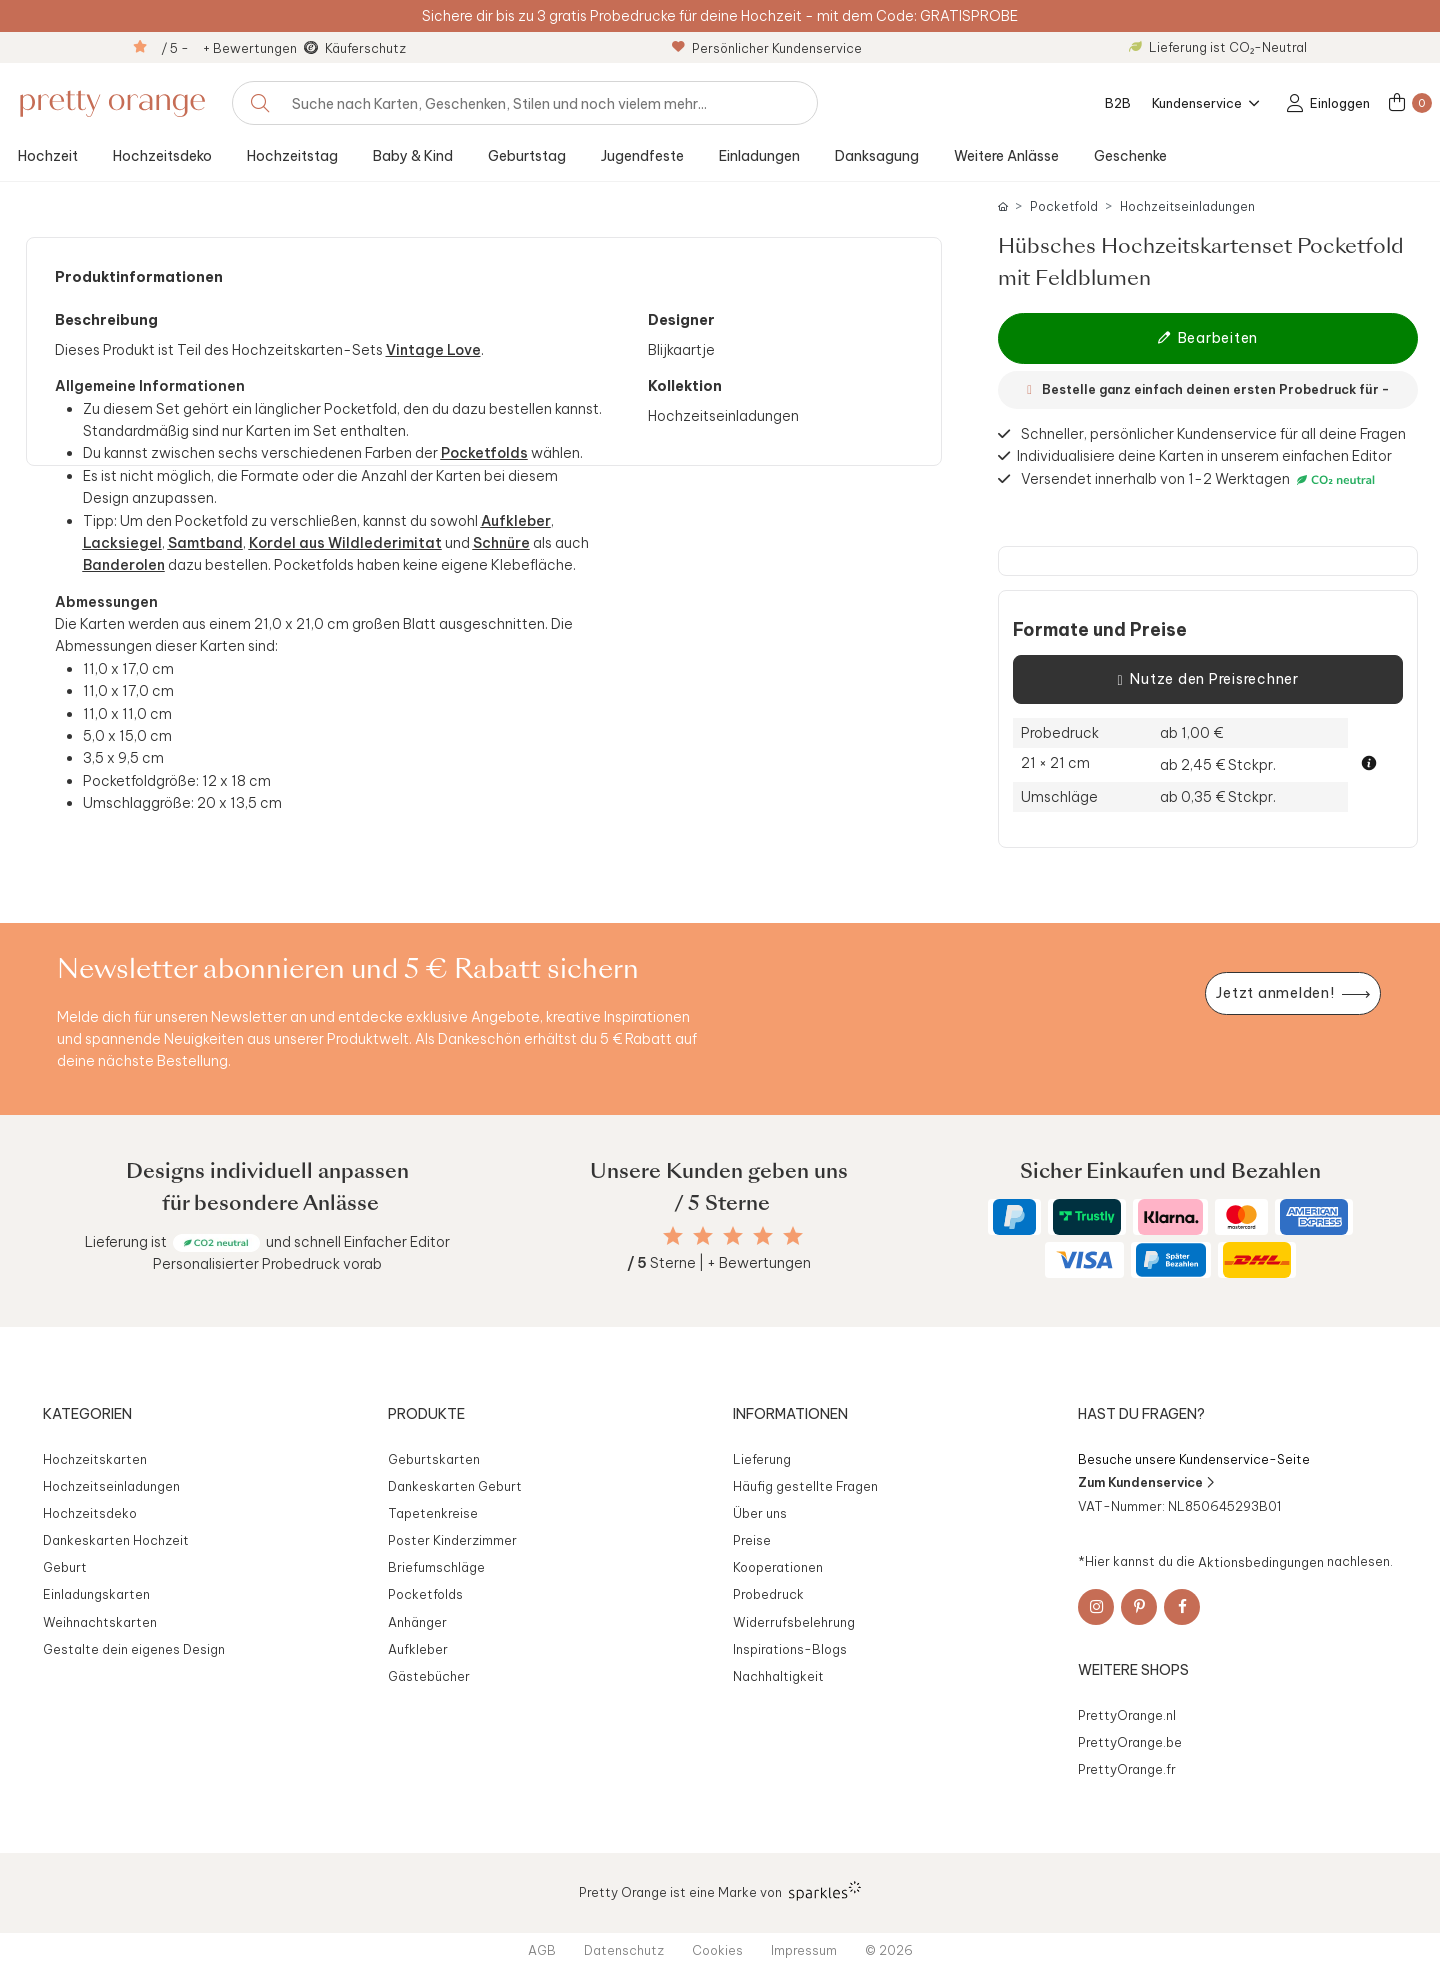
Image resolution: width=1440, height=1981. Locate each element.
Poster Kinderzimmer (452, 1540)
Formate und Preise (1100, 630)
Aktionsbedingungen (1261, 1561)
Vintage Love (433, 350)
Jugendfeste (642, 156)
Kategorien (87, 1414)
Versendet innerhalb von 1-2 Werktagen (1200, 479)
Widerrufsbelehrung (794, 1622)
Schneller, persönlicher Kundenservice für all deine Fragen (1213, 434)
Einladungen (759, 156)
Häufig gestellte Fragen (805, 1486)
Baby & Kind (413, 156)
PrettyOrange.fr (1127, 1769)
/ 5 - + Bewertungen (229, 48)
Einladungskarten (96, 1594)
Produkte (426, 1414)
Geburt (65, 1567)
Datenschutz (624, 1950)
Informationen (790, 1414)
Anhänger (417, 1622)
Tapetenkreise (433, 1513)
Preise (752, 1540)
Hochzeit (48, 156)
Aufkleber (418, 1649)
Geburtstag (527, 156)
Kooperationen (778, 1567)
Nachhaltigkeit (778, 1676)
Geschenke (1130, 156)
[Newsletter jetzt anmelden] (1293, 993)
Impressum (804, 1950)
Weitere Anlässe (1006, 156)
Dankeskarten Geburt (455, 1486)
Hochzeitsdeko (162, 156)
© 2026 (889, 1950)
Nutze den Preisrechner (1207, 680)
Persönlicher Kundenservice (767, 48)
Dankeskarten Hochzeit (116, 1540)
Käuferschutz (365, 48)
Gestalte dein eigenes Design (134, 1649)
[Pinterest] (1139, 1607)
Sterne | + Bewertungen (719, 1263)
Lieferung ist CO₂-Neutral (1218, 47)
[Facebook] (1182, 1607)
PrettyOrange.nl (1127, 1715)
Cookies (717, 1950)
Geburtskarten (434, 1459)
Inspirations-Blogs (790, 1649)
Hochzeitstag (292, 156)
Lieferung (762, 1459)
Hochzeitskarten (95, 1459)
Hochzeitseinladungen (1187, 206)
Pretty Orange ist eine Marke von (720, 1891)
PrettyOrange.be (1130, 1742)
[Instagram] (1096, 1607)
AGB (542, 1950)
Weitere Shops (1133, 1670)
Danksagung (877, 156)
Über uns (760, 1513)
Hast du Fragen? (1141, 1414)
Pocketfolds (425, 1594)
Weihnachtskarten (100, 1622)
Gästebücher (429, 1676)
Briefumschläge (436, 1567)
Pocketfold (1064, 206)
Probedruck (768, 1594)
